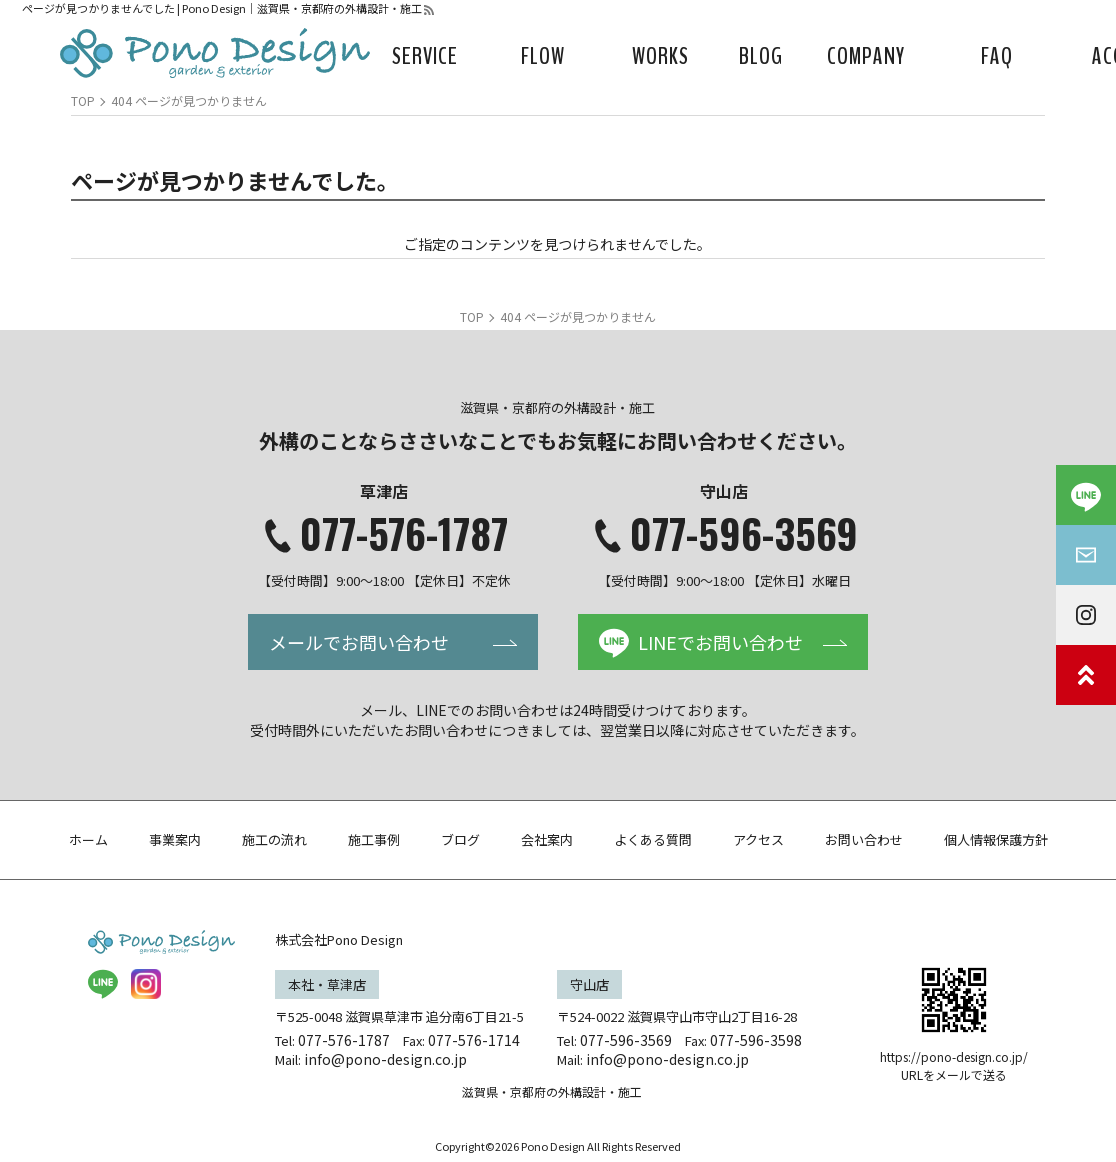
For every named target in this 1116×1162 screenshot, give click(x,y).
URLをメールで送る (954, 1074)
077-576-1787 (404, 533)
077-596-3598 (756, 1040)
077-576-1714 (474, 1040)
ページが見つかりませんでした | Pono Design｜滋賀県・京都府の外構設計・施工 (222, 8)
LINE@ (103, 984)
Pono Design (553, 1146)
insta (146, 984)
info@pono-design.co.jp (385, 1059)
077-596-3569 (744, 533)
